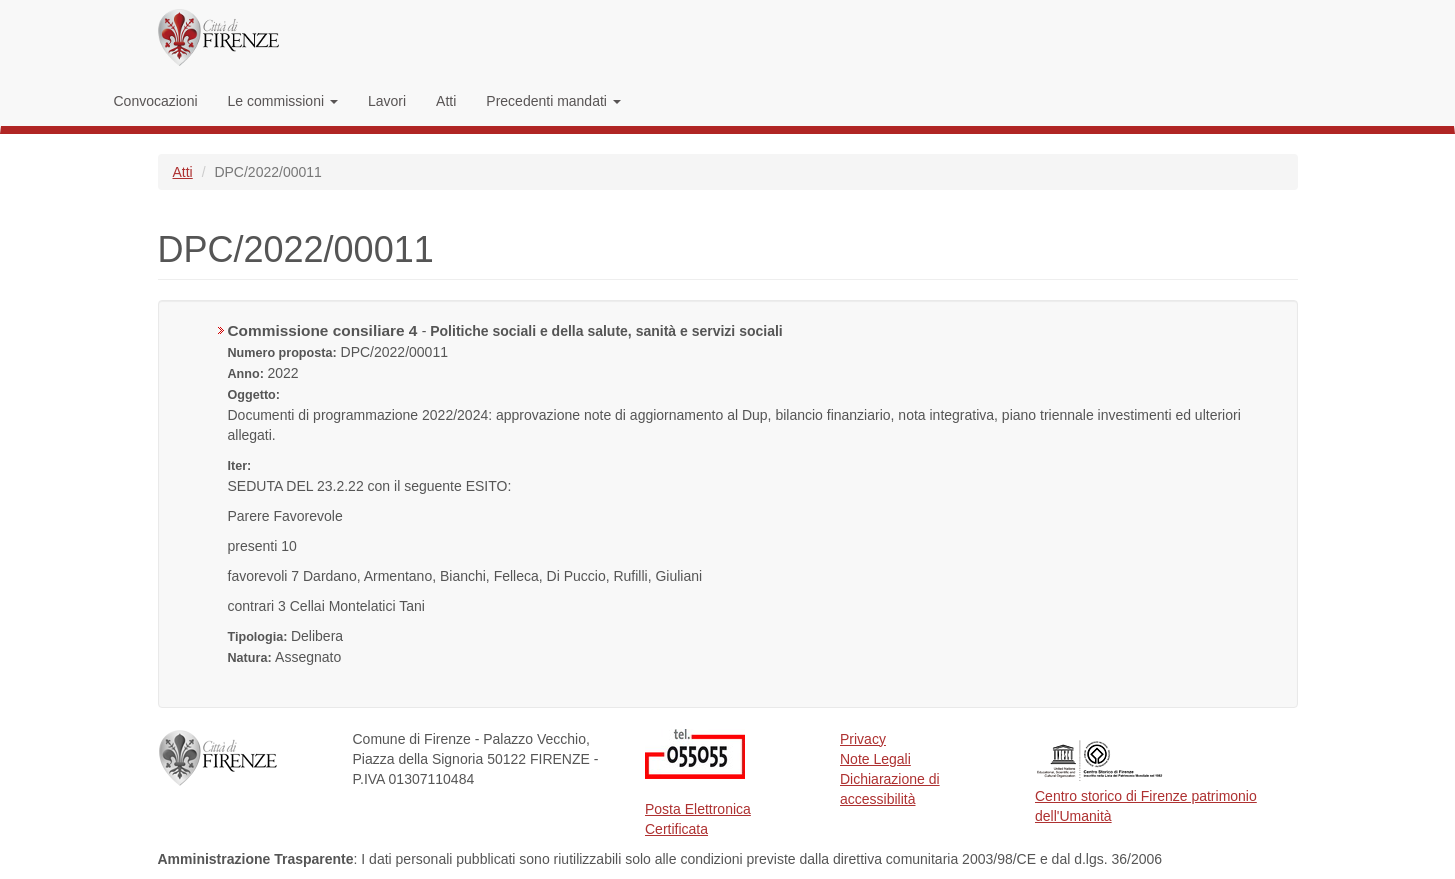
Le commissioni (283, 101)
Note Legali (875, 759)
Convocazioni (156, 101)
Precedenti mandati (553, 101)
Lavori (387, 101)
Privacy (863, 739)
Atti (446, 101)
